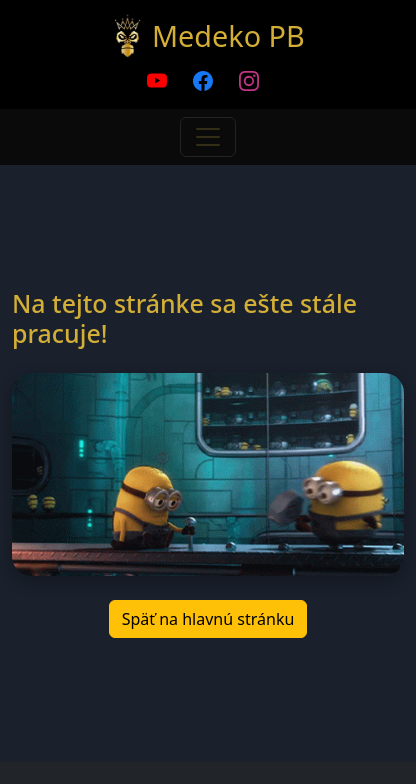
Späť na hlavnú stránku (208, 619)
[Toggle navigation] (208, 137)
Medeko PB (228, 35)
